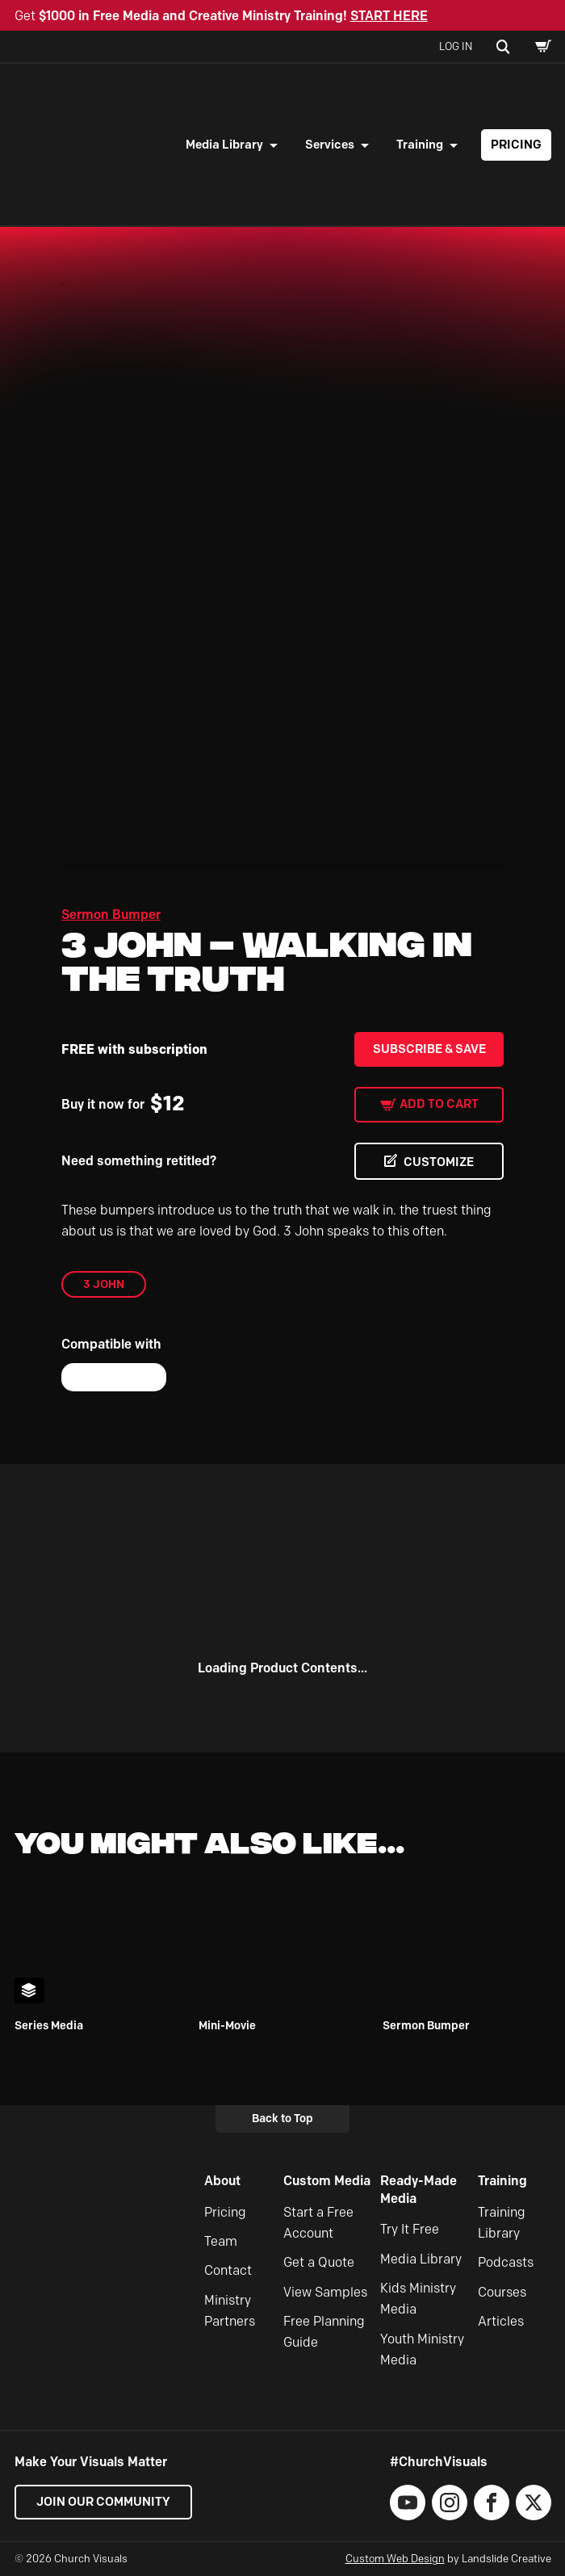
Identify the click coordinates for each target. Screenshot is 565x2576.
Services (329, 144)
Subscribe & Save (429, 1049)
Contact (228, 2270)
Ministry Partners (229, 2311)
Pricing (516, 144)
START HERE (389, 15)
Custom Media (326, 2180)
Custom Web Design (395, 2558)
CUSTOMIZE (439, 1162)
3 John (103, 1284)
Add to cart (439, 1104)
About (222, 2180)
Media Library (224, 144)
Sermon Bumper (111, 914)
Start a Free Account (318, 2223)
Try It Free (409, 2229)
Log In (455, 46)
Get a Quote (318, 2262)
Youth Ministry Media (422, 2349)
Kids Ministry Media (418, 2298)
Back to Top (282, 2118)
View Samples (325, 2292)
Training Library (501, 2223)
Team (220, 2241)
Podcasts (506, 2262)
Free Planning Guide (324, 2332)
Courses (502, 2292)
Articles (501, 2321)
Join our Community (103, 2501)
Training (419, 144)
